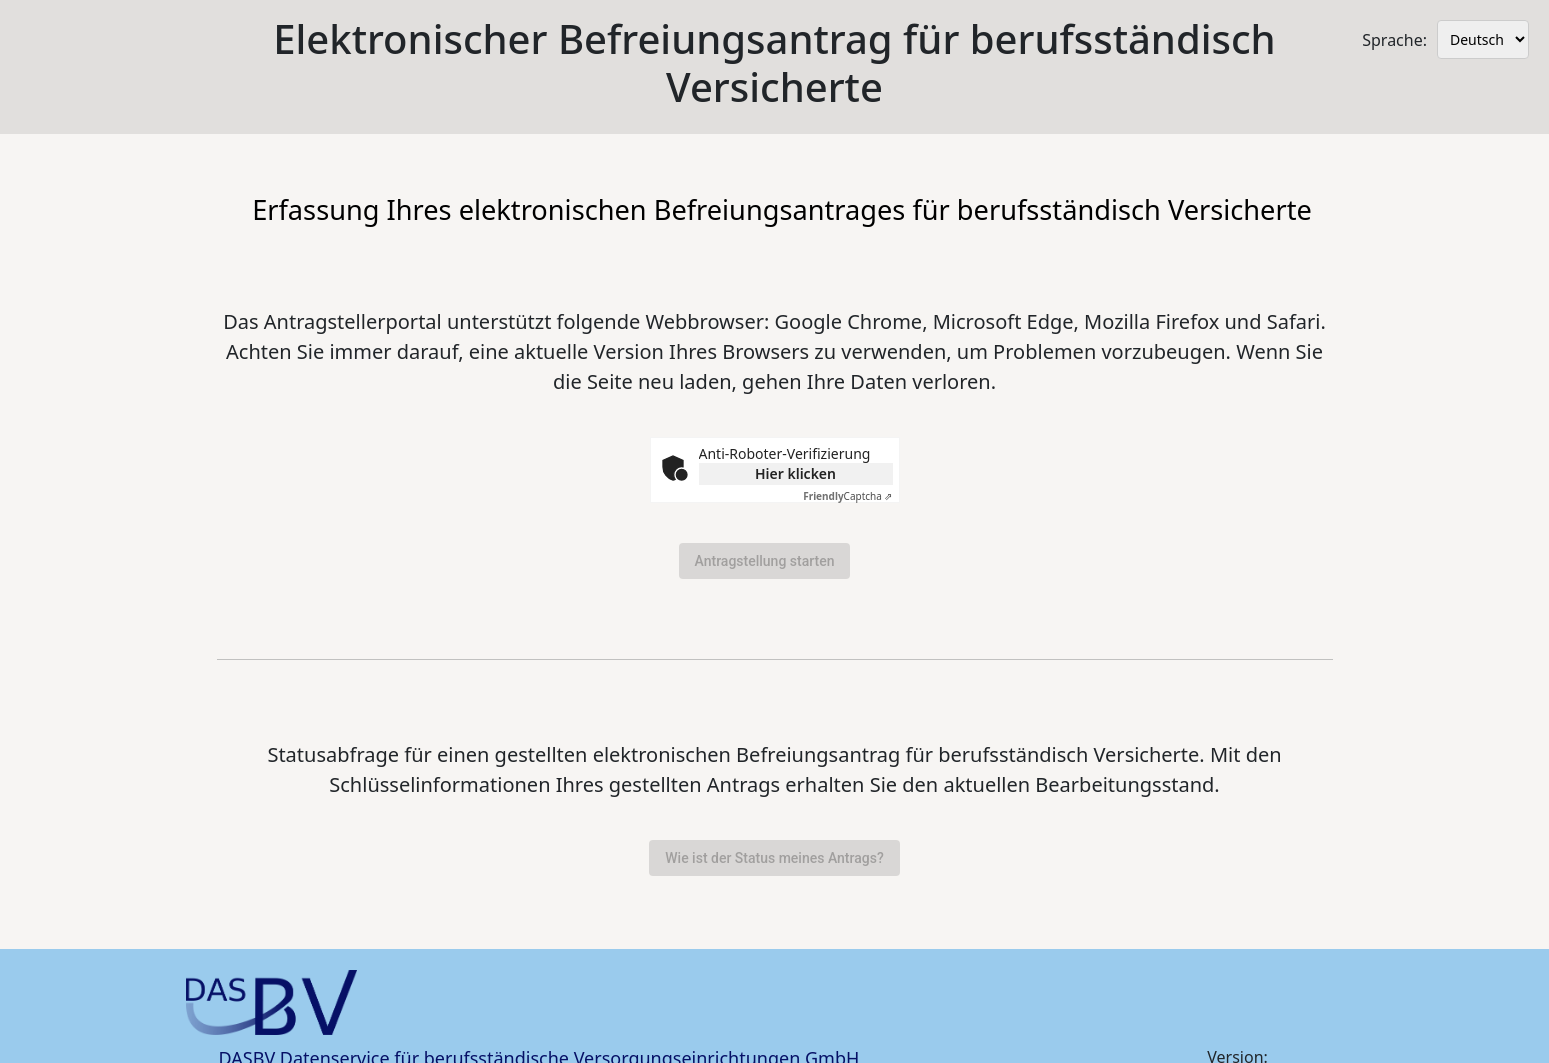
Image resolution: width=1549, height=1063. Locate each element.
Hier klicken (795, 473)
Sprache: (1394, 40)
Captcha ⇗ (847, 496)
